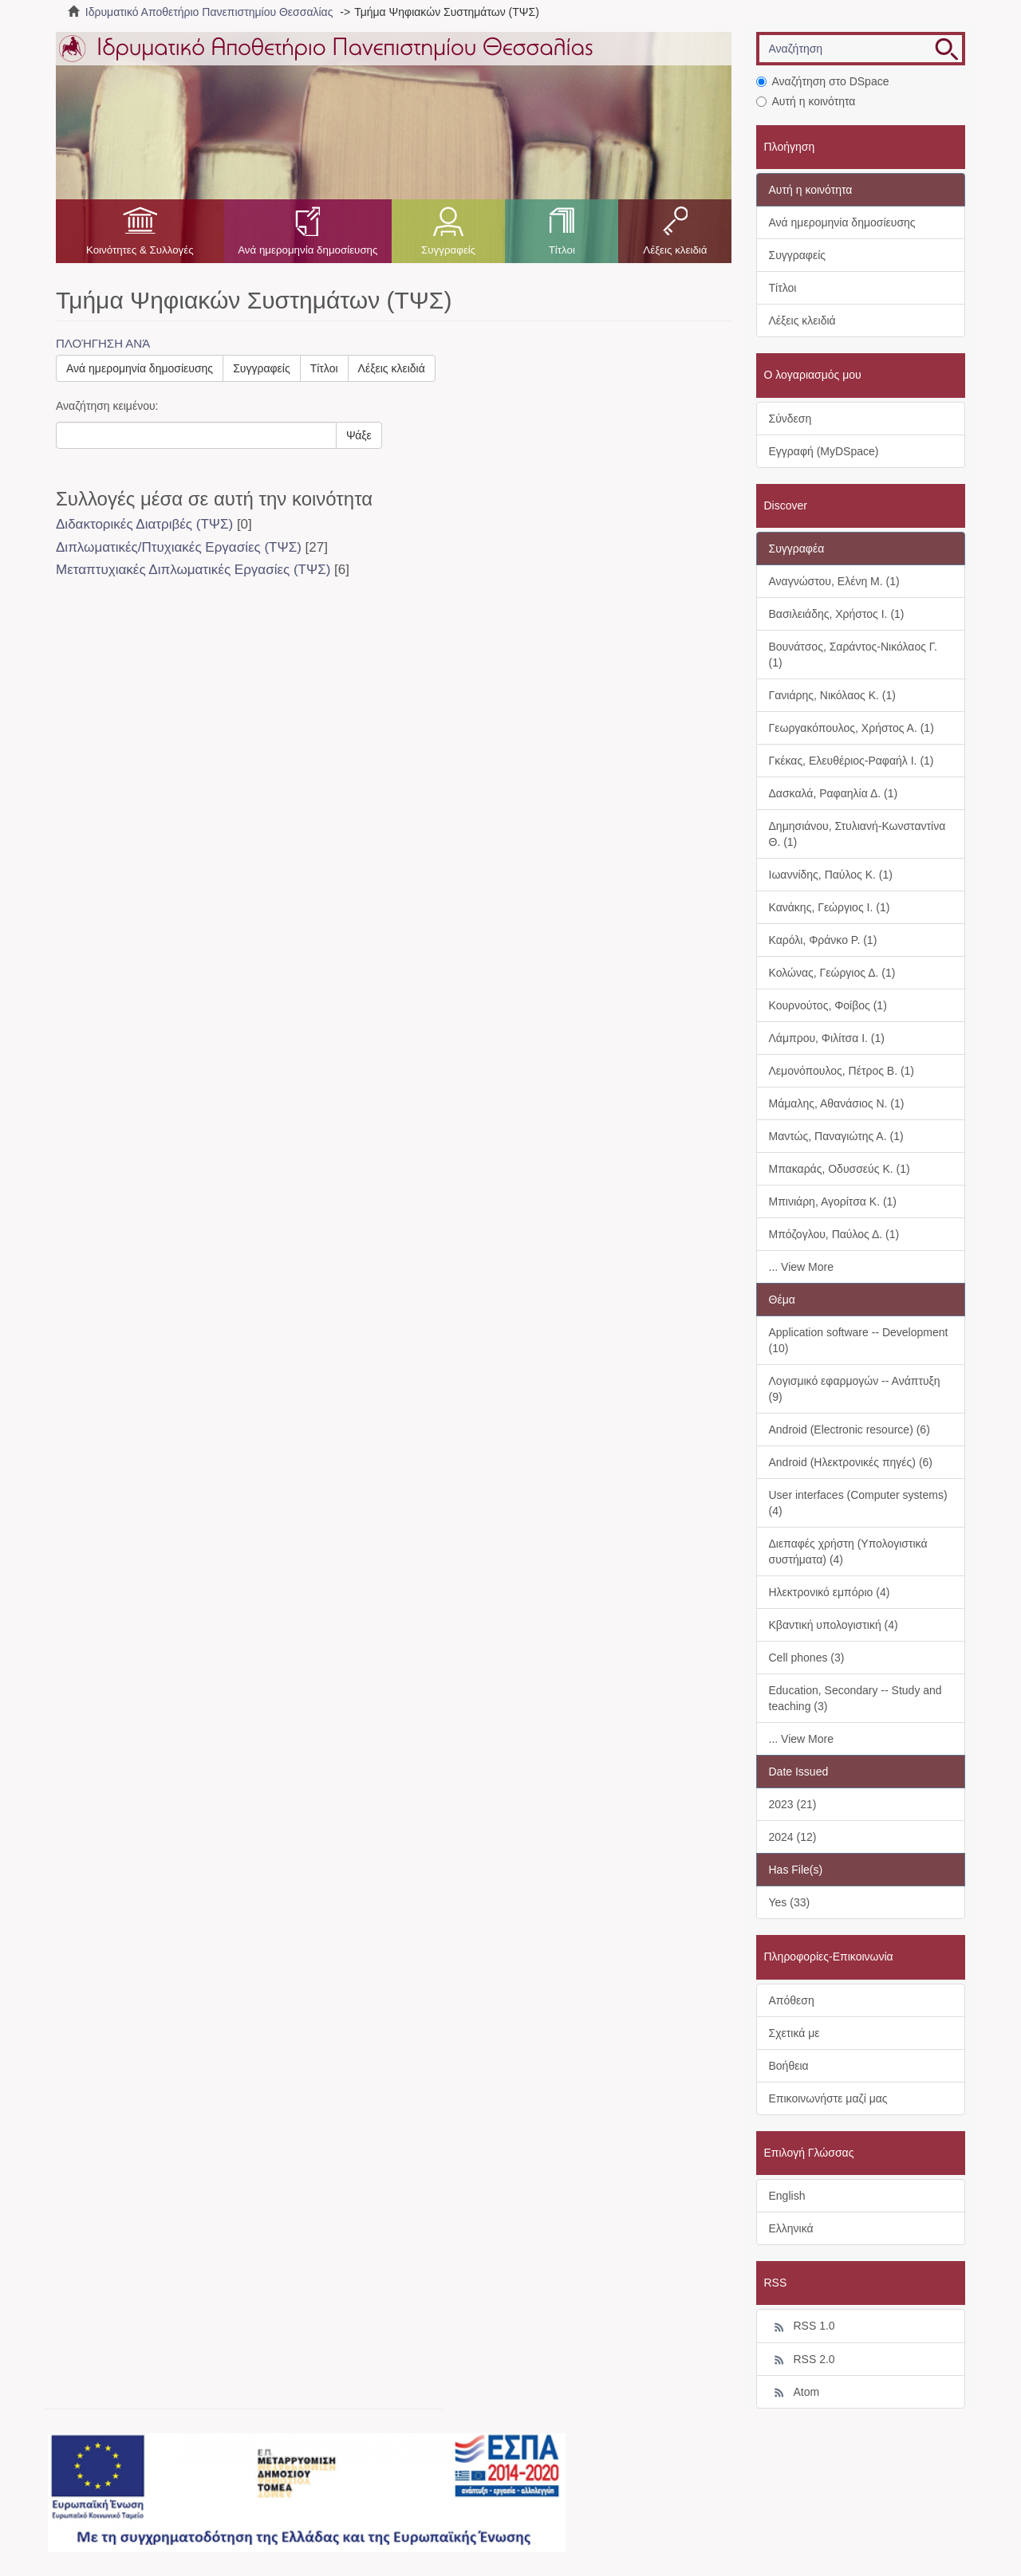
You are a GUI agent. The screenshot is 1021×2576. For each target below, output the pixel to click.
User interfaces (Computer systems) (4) (858, 1503)
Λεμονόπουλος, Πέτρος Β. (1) (842, 1070)
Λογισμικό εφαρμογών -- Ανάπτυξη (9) (854, 1389)
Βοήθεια (789, 2065)
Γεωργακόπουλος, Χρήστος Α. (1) (851, 728)
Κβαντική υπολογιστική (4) (833, 1624)
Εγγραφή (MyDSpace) (824, 451)
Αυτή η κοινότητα (806, 101)
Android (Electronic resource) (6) (849, 1429)
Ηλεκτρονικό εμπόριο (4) (829, 1592)
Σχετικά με (794, 2033)
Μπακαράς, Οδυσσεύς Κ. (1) (839, 1168)
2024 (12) (793, 1837)
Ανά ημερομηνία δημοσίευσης (307, 250)
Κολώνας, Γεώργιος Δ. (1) (832, 972)
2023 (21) (793, 1804)
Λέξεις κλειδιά (675, 250)
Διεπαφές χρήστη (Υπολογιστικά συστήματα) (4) (848, 1551)
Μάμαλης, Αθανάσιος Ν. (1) (837, 1103)
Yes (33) (789, 1902)
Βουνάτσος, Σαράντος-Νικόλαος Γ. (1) (853, 654)
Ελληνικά (791, 2228)
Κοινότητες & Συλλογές (140, 250)
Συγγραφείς (448, 250)
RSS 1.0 (802, 2326)
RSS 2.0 (802, 2360)
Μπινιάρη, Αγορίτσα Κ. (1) (833, 1201)
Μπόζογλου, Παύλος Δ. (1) (834, 1234)
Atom (794, 2392)
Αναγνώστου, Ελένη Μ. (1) (834, 581)
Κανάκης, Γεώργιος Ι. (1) (829, 907)
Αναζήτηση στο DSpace (822, 81)
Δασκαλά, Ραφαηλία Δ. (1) (833, 793)
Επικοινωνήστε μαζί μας (828, 2098)
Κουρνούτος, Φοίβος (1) (828, 1005)
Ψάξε (359, 435)
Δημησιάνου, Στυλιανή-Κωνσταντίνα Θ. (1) (857, 834)
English (787, 2195)
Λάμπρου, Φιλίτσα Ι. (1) (827, 1038)
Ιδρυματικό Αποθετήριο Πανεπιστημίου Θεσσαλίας (209, 12)
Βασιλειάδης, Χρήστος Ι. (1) (837, 614)
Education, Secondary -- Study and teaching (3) (855, 1698)
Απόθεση (791, 2000)
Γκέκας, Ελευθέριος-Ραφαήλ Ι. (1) (851, 760)
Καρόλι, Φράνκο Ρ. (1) (823, 940)
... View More (801, 1266)
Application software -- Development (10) (858, 1340)
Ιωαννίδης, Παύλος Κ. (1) (831, 874)
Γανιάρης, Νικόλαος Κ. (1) (832, 695)
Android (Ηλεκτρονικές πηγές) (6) (851, 1462)
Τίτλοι (562, 250)
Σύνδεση (790, 418)
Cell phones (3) (807, 1657)
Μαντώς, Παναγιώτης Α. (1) (836, 1136)
